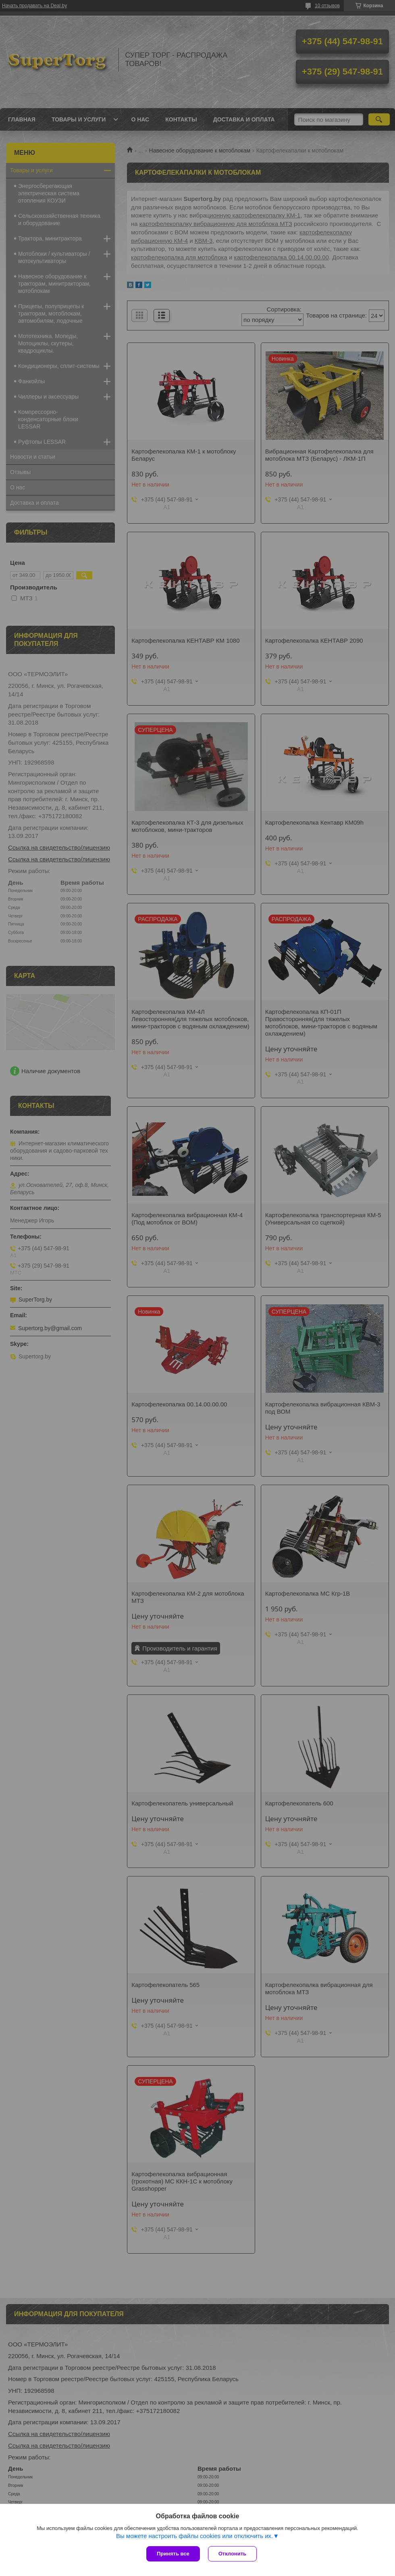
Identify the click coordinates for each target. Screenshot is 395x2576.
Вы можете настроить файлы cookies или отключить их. (194, 2535)
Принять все (173, 2554)
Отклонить (232, 2554)
